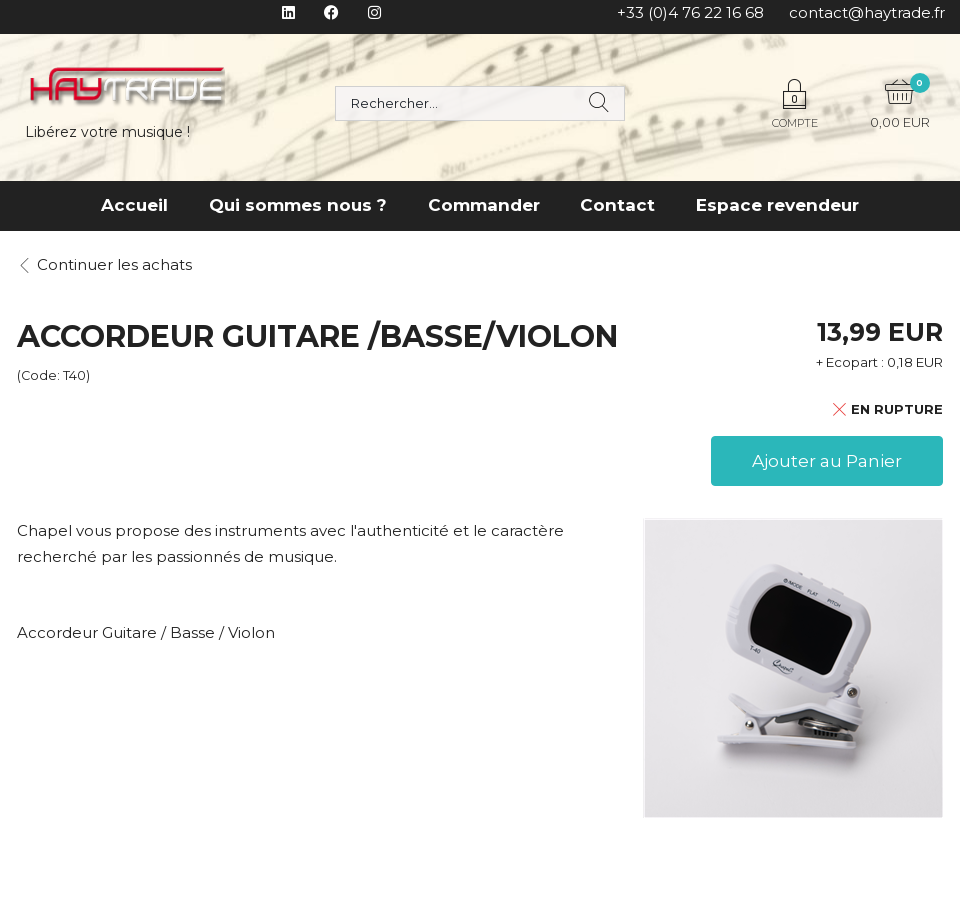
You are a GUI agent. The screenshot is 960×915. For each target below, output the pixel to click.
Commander (484, 205)
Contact (617, 205)
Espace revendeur (777, 205)
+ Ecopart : (850, 362)
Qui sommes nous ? (298, 205)
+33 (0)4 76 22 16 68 (690, 12)
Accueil (134, 205)
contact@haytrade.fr (867, 12)
